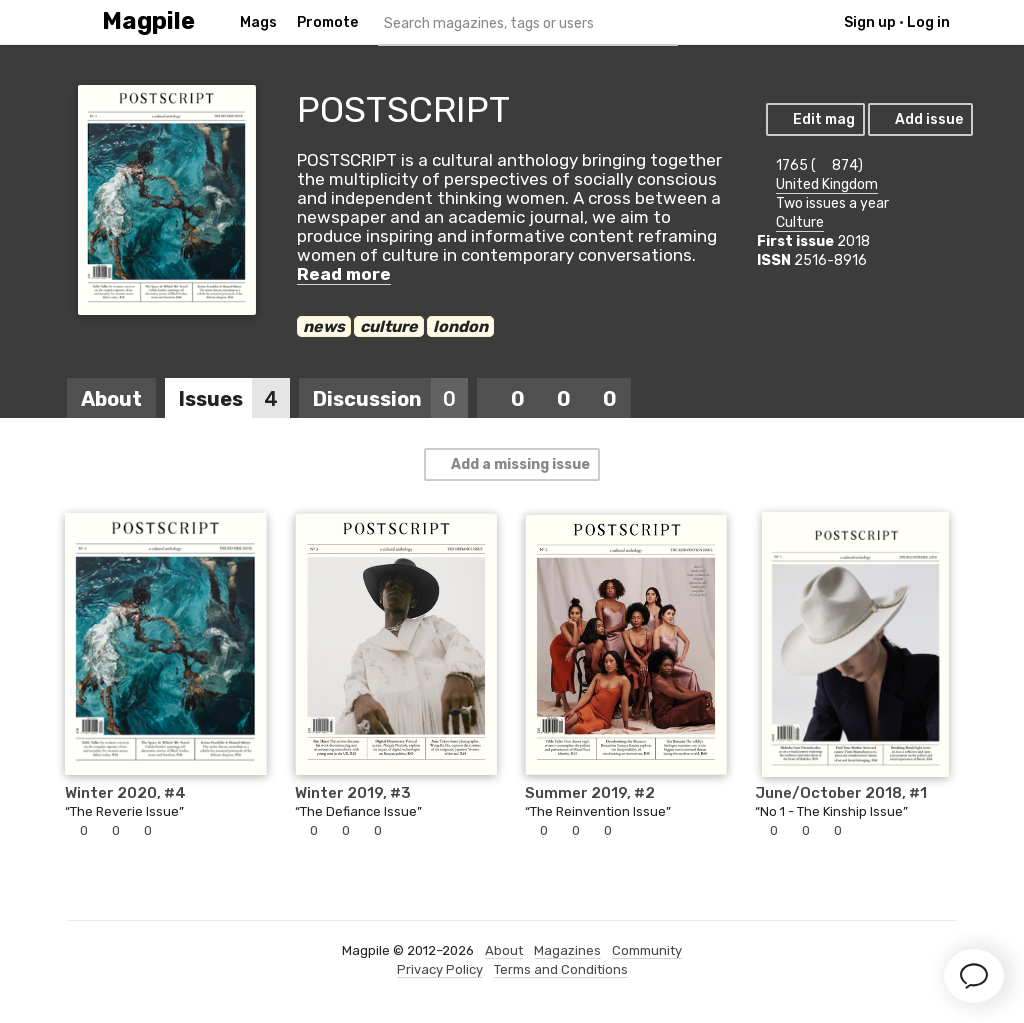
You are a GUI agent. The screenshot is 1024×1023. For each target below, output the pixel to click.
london (460, 326)
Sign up (870, 22)
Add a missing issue (511, 464)
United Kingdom (827, 184)
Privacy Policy (440, 969)
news (324, 326)
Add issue (919, 119)
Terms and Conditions (561, 969)
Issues (234, 399)
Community (647, 950)
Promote (327, 22)
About (111, 399)
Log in (928, 22)
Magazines (567, 950)
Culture (800, 222)
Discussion (390, 399)
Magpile (148, 21)
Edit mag (814, 119)
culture (389, 326)
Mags (258, 22)
